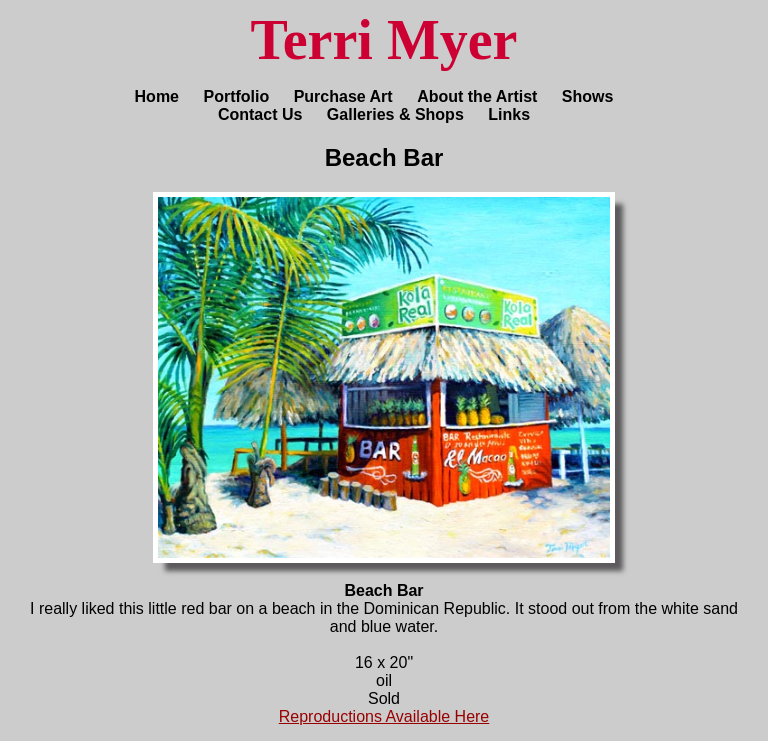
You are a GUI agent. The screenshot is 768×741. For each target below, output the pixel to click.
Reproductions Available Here (384, 716)
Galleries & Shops (395, 114)
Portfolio (236, 96)
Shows (588, 96)
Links (509, 114)
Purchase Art (343, 96)
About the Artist (477, 96)
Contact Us (260, 114)
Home (157, 96)
